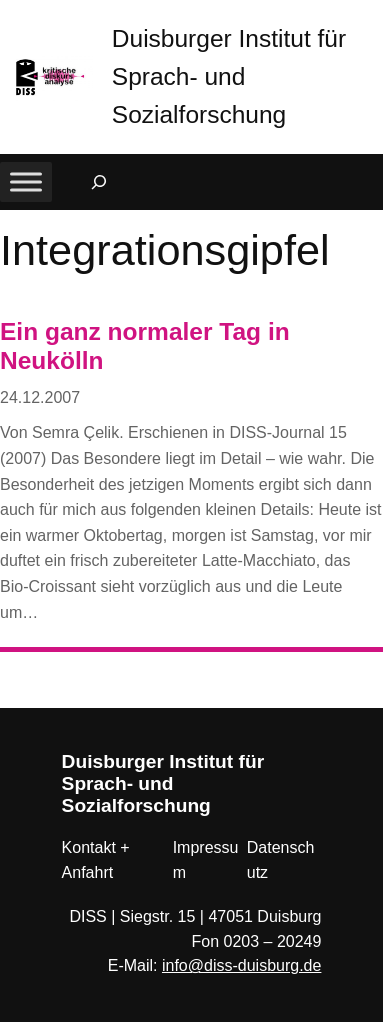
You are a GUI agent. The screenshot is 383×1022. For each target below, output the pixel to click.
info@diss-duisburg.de (241, 965)
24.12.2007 (40, 397)
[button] (368, 19)
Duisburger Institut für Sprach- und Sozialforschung (229, 76)
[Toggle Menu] (26, 181)
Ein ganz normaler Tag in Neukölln (145, 346)
